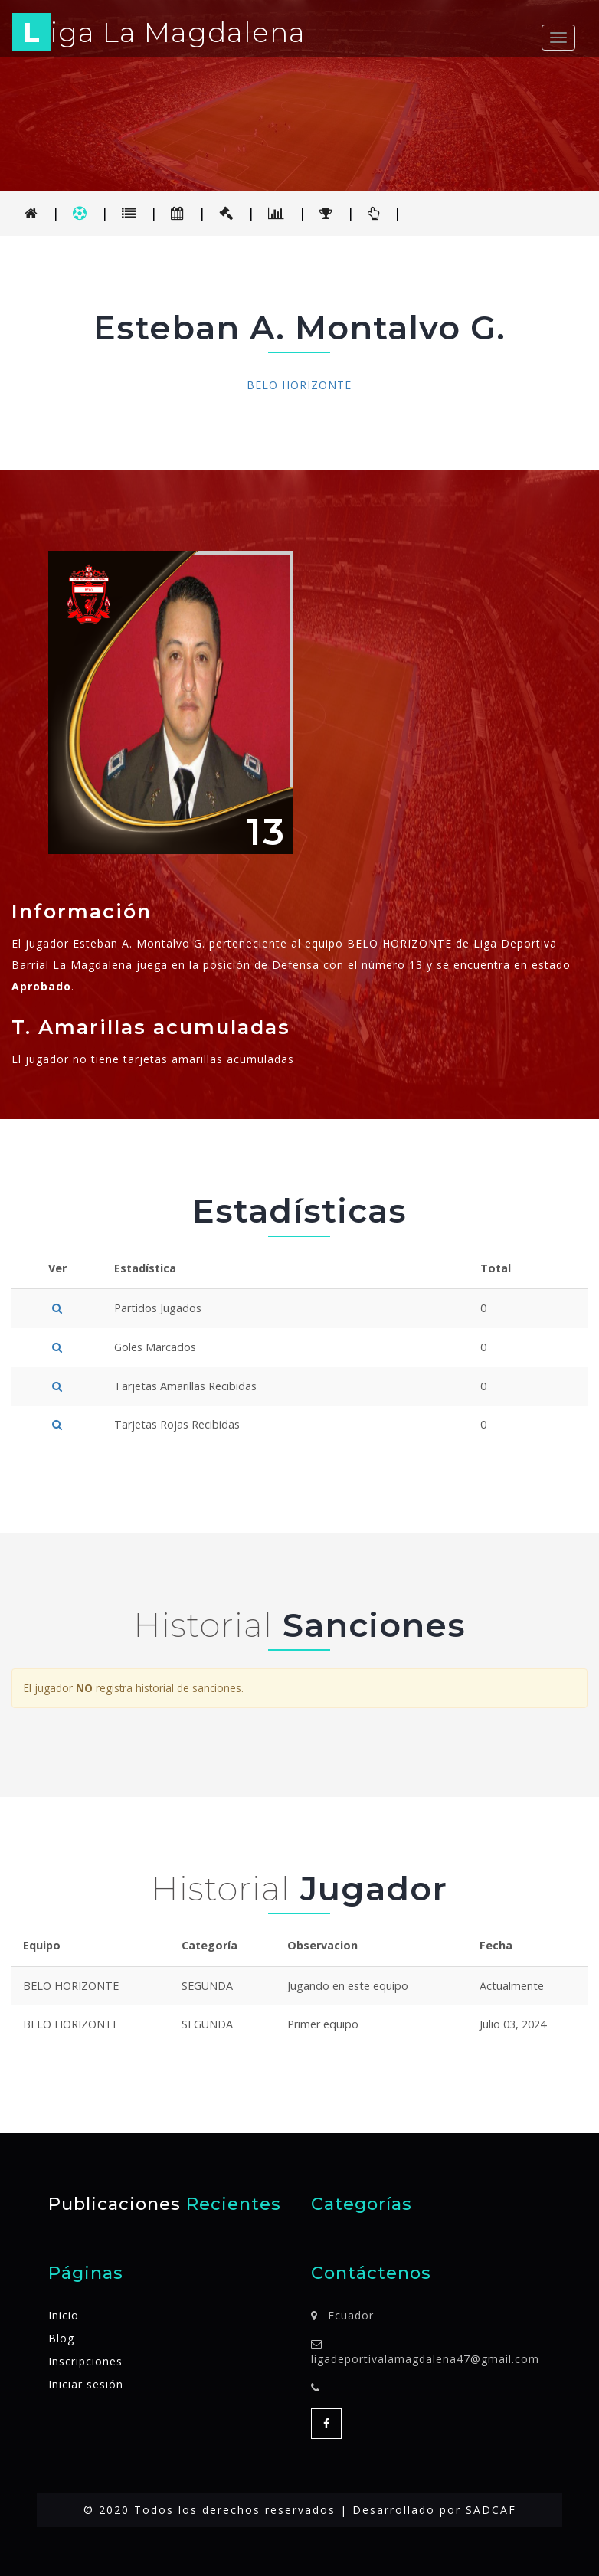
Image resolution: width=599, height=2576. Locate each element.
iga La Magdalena (159, 34)
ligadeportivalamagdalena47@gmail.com (425, 2359)
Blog (61, 2338)
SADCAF (491, 2509)
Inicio (63, 2315)
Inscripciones (85, 2361)
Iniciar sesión (85, 2384)
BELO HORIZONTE (299, 385)
